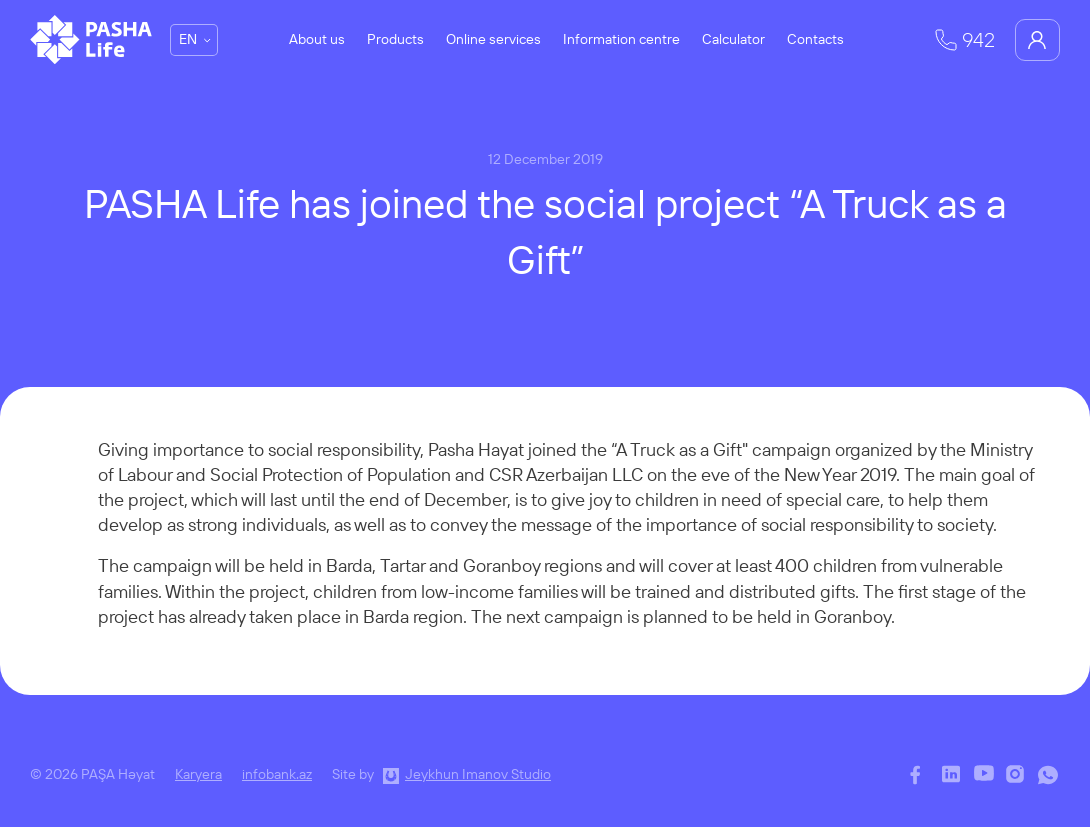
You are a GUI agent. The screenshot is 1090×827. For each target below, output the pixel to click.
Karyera (198, 774)
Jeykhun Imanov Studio (478, 774)
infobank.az (277, 774)
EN (188, 39)
